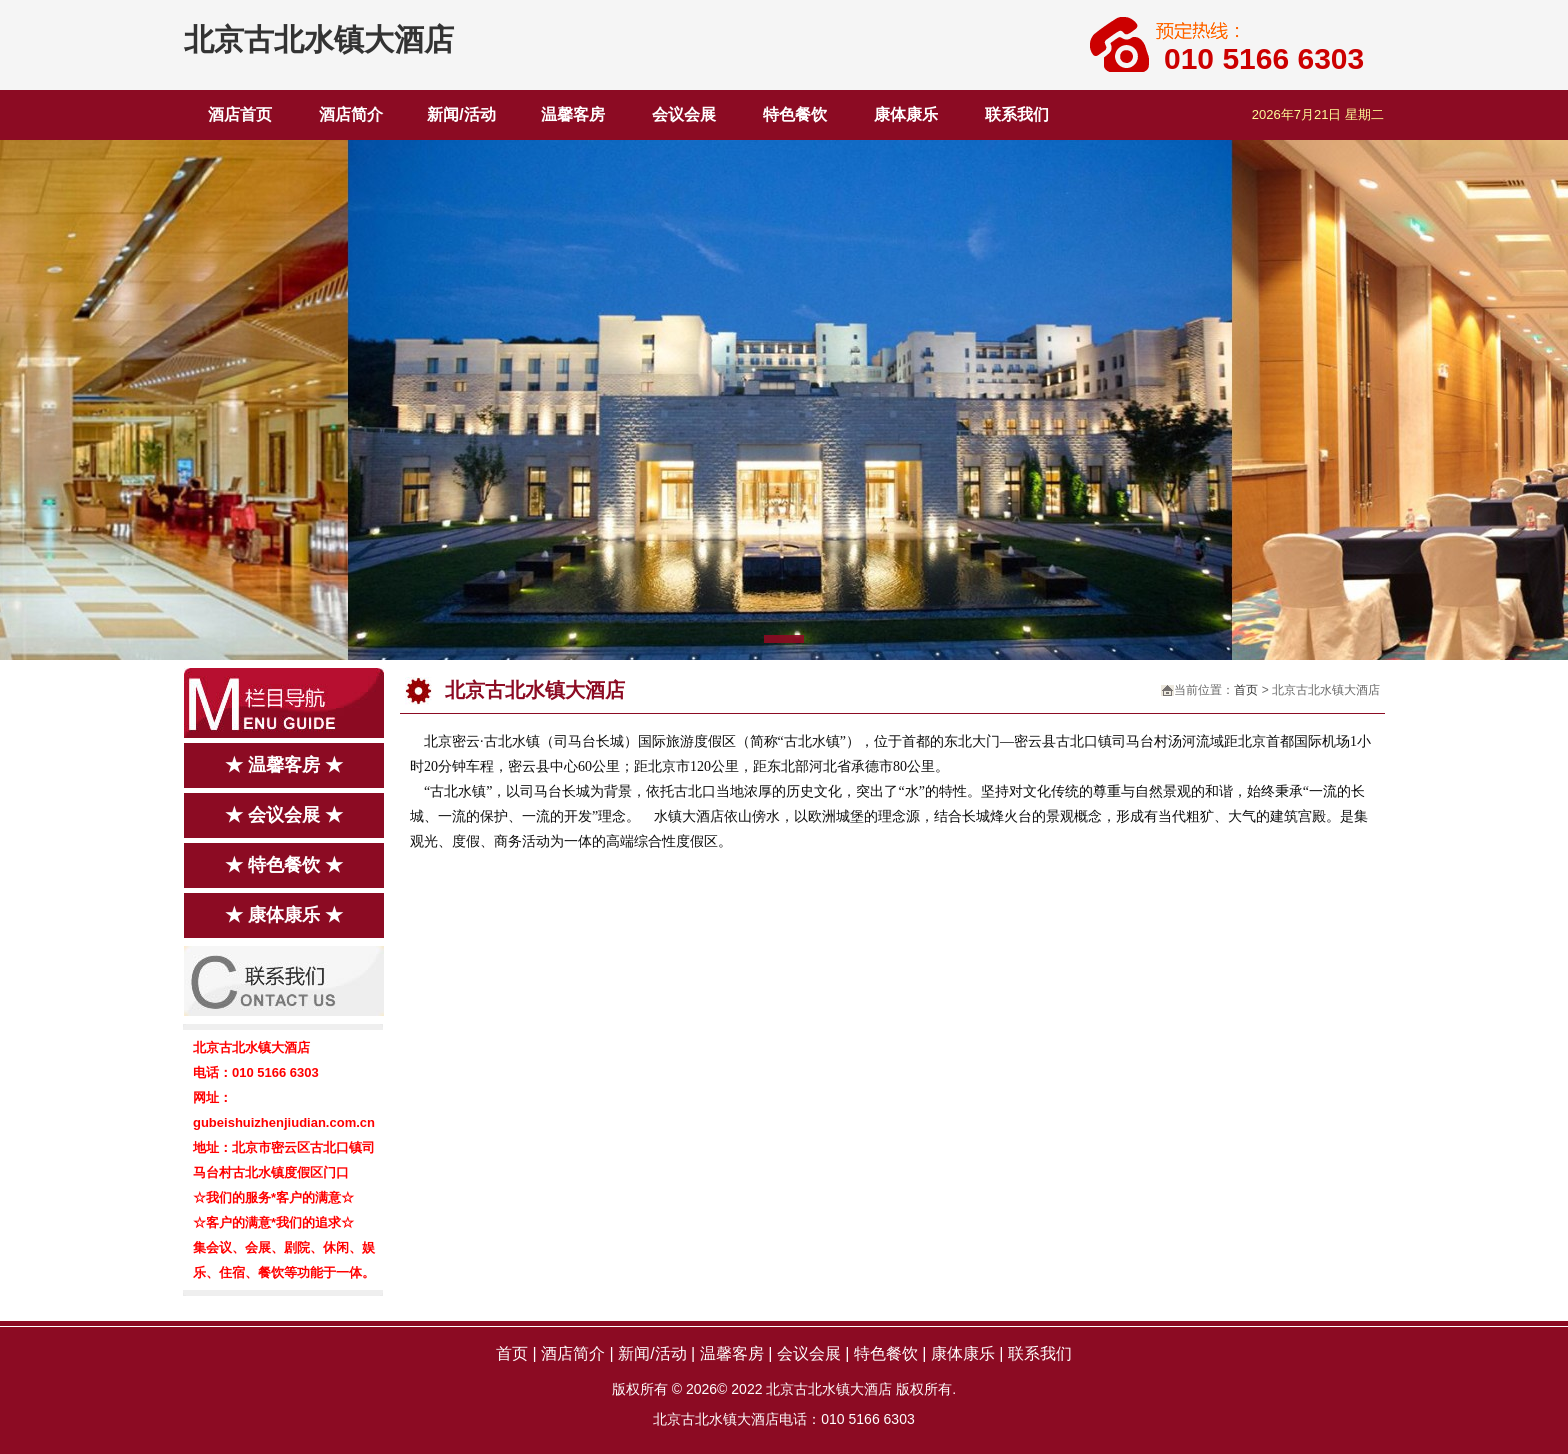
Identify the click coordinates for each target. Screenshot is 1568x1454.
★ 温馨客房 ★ (284, 765)
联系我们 (1017, 114)
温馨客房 (573, 114)
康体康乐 (906, 114)
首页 (1246, 690)
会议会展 (684, 114)
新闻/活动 (461, 114)
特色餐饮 (795, 114)
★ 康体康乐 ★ (284, 915)
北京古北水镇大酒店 (319, 39)
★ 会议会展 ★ (284, 815)
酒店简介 (351, 114)
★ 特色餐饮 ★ (284, 865)
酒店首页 (240, 114)
